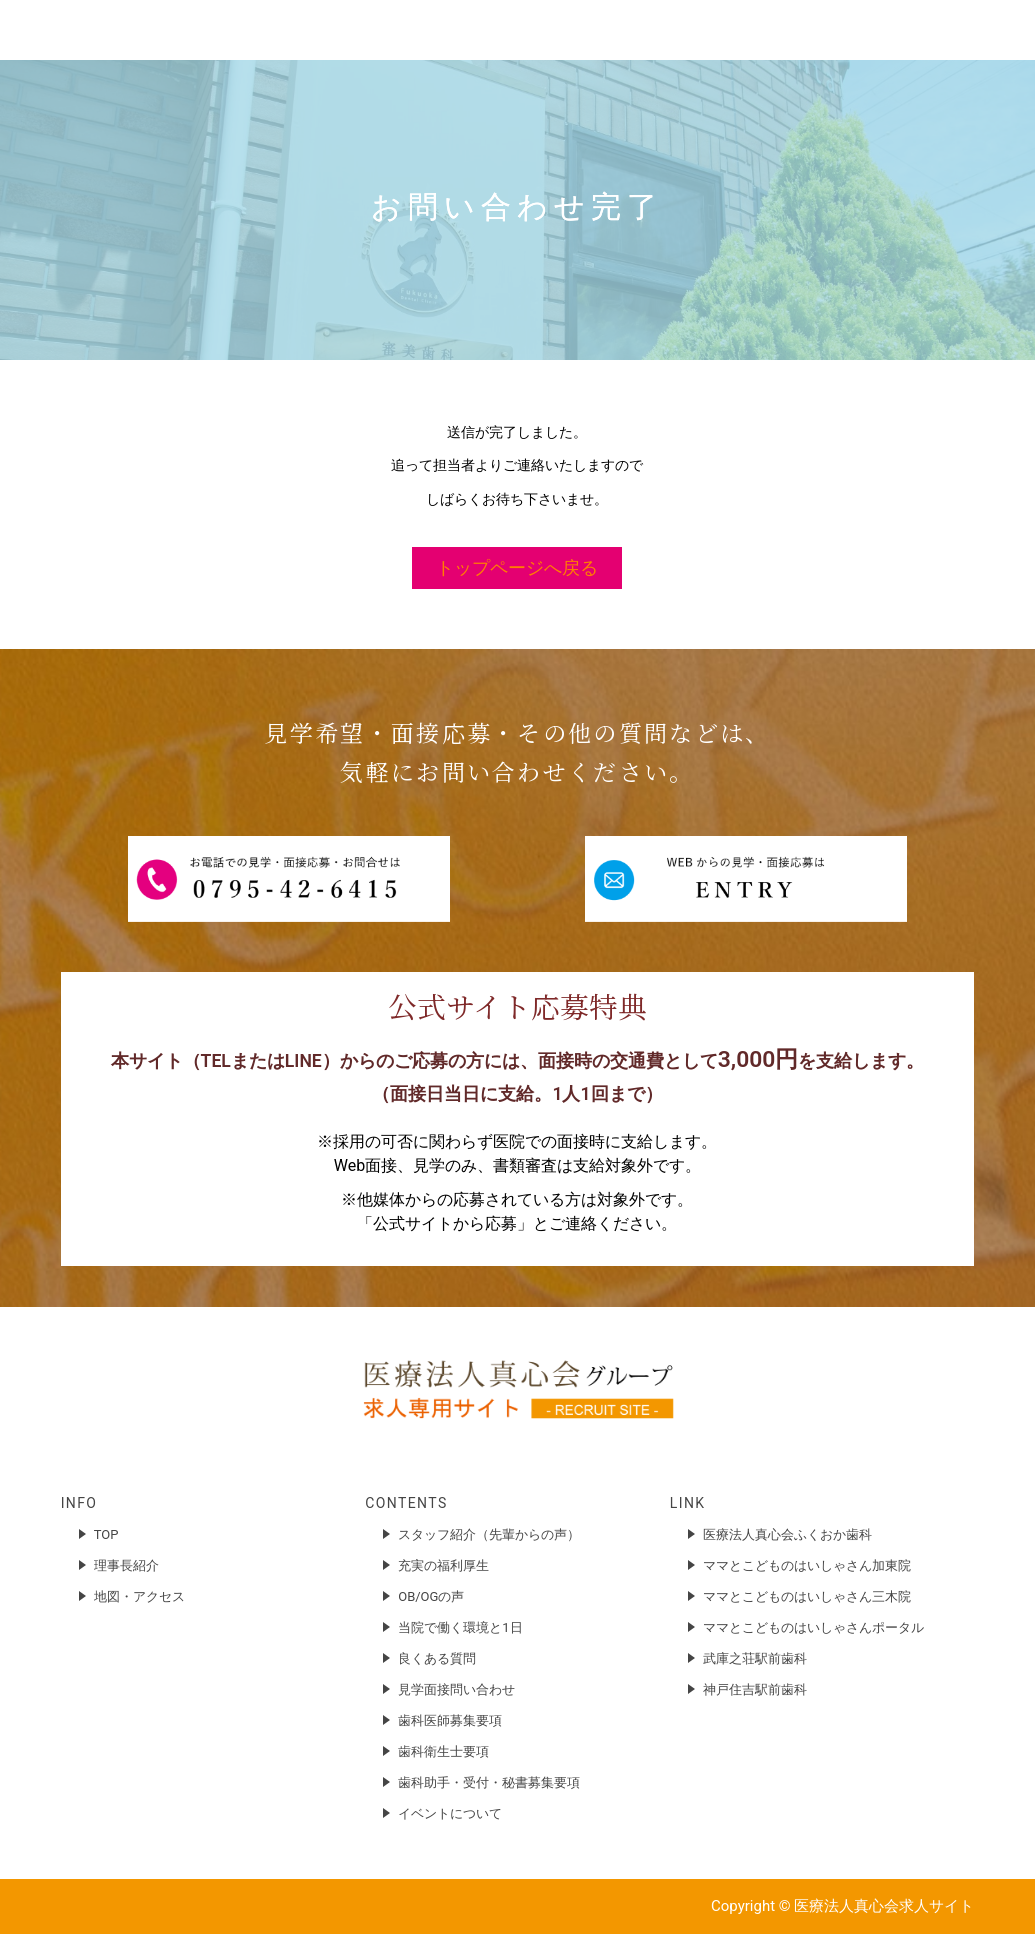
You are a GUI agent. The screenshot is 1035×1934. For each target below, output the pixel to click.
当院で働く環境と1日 (460, 1627)
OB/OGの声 (431, 1596)
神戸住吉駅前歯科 (755, 1689)
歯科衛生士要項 (443, 1751)
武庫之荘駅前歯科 (755, 1658)
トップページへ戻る (517, 567)
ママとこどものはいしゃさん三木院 (807, 1596)
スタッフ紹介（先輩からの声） (489, 1534)
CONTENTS (406, 1503)
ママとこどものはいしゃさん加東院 (807, 1565)
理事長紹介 (126, 1565)
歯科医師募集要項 (450, 1720)
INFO (79, 1503)
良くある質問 (437, 1658)
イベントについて (450, 1813)
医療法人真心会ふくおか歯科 (787, 1534)
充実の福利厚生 (443, 1565)
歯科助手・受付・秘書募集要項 (489, 1782)
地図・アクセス (139, 1596)
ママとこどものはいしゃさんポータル (813, 1627)
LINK (688, 1503)
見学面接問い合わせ (456, 1689)
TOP (106, 1534)
